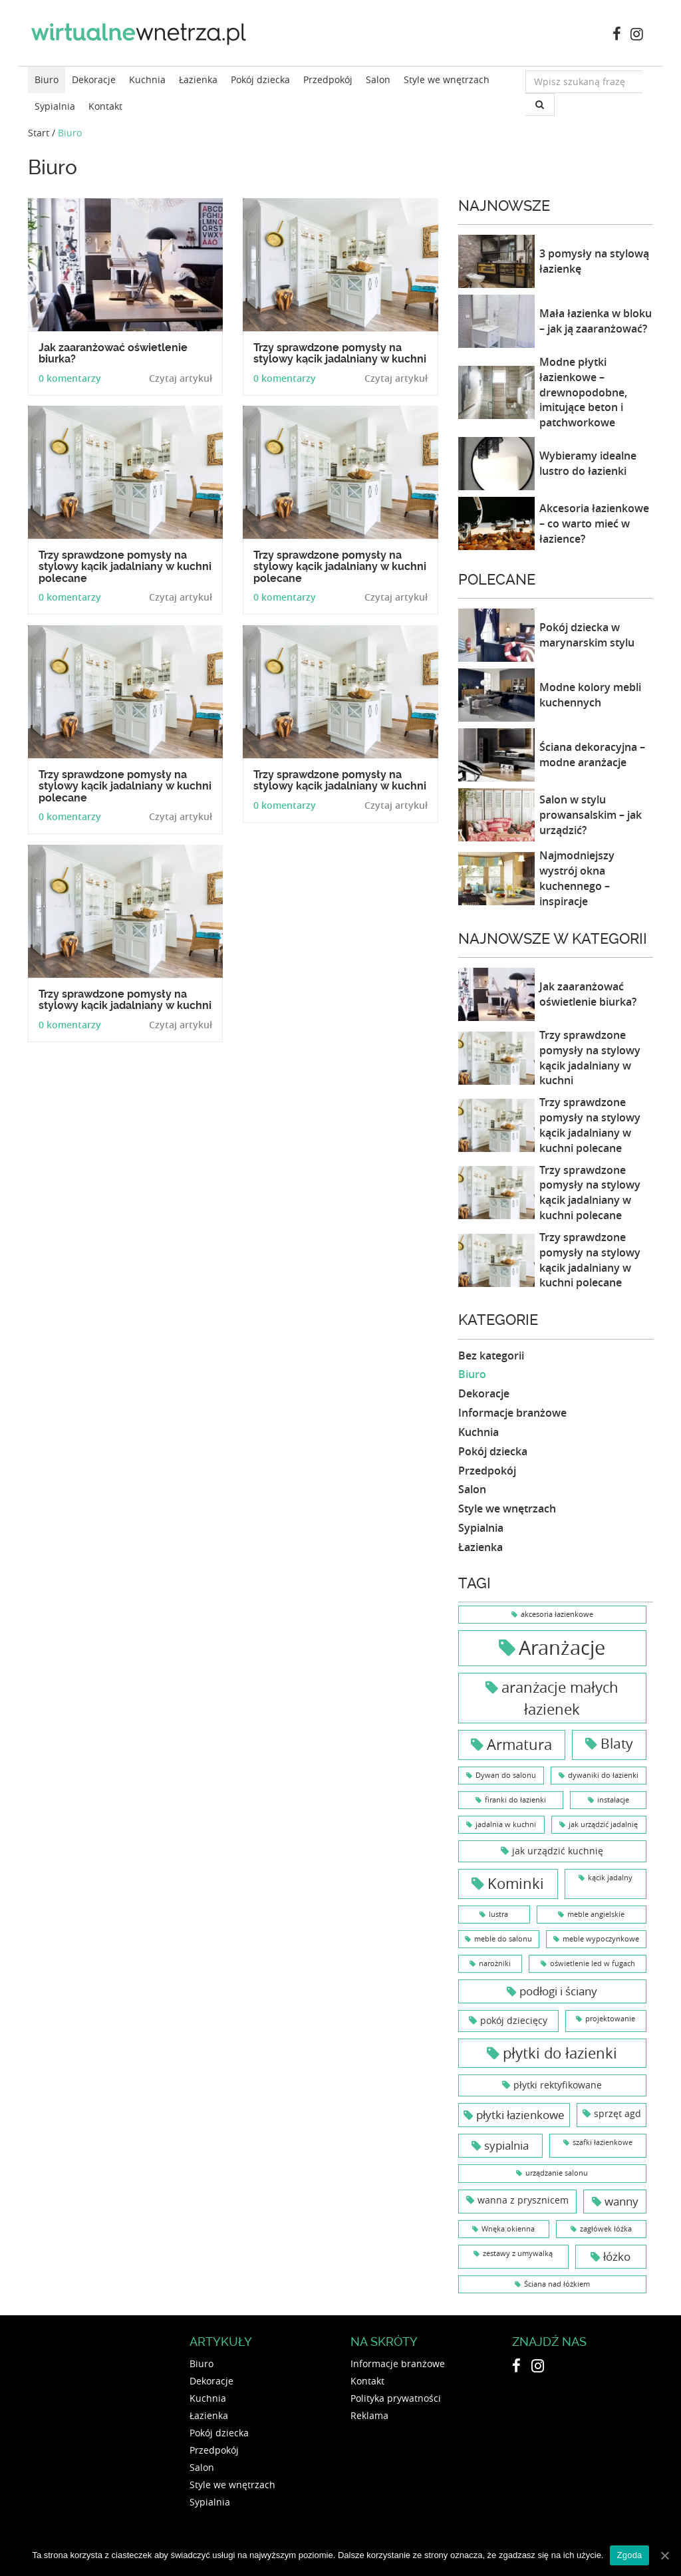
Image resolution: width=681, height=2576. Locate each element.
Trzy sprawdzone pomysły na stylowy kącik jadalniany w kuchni (589, 1058)
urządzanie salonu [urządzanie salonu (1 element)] (556, 2173)
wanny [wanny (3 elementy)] (621, 2201)
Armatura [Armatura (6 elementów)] (519, 1744)
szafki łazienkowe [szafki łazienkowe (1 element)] (602, 2142)
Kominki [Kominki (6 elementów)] (515, 1883)
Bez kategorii (491, 1355)
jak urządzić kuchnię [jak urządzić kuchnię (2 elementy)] (557, 1850)
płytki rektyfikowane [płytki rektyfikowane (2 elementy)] (557, 2084)
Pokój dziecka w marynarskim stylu (586, 635)
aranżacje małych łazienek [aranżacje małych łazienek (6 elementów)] (559, 1698)
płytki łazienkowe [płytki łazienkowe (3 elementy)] (520, 2114)
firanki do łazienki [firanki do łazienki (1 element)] (515, 1799)
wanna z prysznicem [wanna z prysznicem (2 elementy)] (523, 2200)
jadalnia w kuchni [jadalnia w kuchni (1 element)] (506, 1824)
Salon (378, 79)
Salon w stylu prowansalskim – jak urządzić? (590, 814)
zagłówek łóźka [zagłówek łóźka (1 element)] (606, 2228)
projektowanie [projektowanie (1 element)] (610, 2018)
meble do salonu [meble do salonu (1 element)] (503, 1938)
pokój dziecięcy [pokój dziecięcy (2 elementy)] (513, 2020)
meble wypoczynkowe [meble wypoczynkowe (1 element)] (601, 1938)
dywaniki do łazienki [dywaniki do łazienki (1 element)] (603, 1775)
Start (38, 132)
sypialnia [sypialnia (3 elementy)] (506, 2145)
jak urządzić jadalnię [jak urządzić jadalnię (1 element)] (603, 1824)
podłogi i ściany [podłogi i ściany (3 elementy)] (558, 1991)
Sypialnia (55, 106)
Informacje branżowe (512, 1412)
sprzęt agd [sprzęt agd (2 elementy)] (617, 2113)
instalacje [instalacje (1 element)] (613, 1799)
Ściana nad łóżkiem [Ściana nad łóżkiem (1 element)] (557, 2284)
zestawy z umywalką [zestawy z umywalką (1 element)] (518, 2253)
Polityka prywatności (395, 2398)
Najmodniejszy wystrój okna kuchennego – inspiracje (576, 878)
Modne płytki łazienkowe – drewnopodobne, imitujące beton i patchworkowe (583, 392)
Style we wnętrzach (446, 79)
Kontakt (105, 106)
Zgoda (629, 2555)
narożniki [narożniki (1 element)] (495, 1963)
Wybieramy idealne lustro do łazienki (587, 463)
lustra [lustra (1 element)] (498, 1914)
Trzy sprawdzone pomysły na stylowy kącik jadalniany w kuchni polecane (589, 1125)
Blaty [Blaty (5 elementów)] (617, 1743)
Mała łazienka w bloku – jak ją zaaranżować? (595, 321)
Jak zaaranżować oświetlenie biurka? (587, 994)
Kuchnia (147, 79)
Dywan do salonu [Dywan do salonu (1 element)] (506, 1775)
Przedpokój (327, 79)
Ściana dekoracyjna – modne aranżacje (592, 755)
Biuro (47, 79)
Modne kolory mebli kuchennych (590, 695)
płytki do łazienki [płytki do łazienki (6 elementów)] (560, 2053)
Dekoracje (94, 79)
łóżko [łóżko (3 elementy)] (616, 2256)
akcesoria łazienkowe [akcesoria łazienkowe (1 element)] (557, 1614)
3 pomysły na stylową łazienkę (594, 261)
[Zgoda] (664, 2555)
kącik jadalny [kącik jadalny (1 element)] (610, 1877)
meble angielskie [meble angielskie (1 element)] (595, 1914)
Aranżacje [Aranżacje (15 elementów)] (562, 1647)
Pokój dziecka (260, 79)
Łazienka (198, 79)
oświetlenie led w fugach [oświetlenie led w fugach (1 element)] (592, 1963)
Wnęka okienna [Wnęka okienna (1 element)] (508, 2228)
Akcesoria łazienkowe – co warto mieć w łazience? (594, 523)
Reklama (369, 2415)
